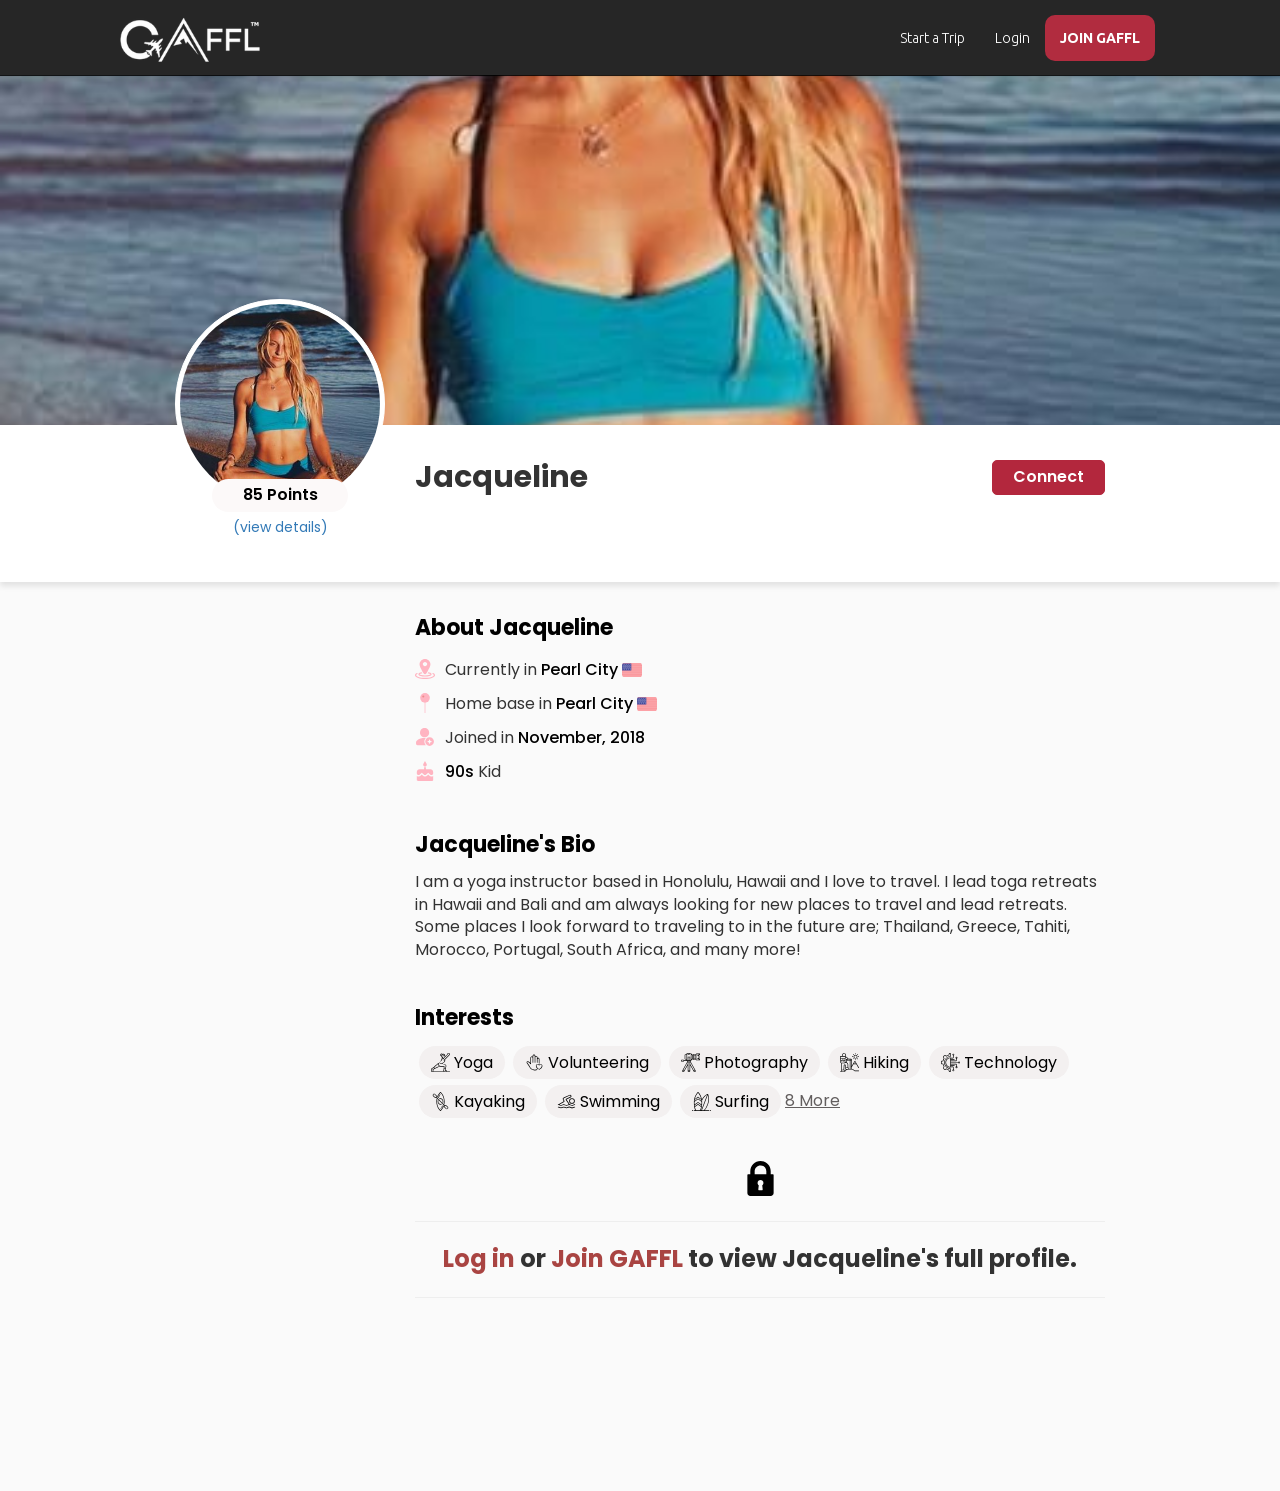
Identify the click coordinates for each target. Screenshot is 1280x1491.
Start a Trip (932, 38)
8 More (812, 1101)
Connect (1048, 476)
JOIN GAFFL (1100, 38)
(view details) (280, 527)
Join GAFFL (617, 1258)
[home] (190, 40)
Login (1012, 38)
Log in (479, 1258)
